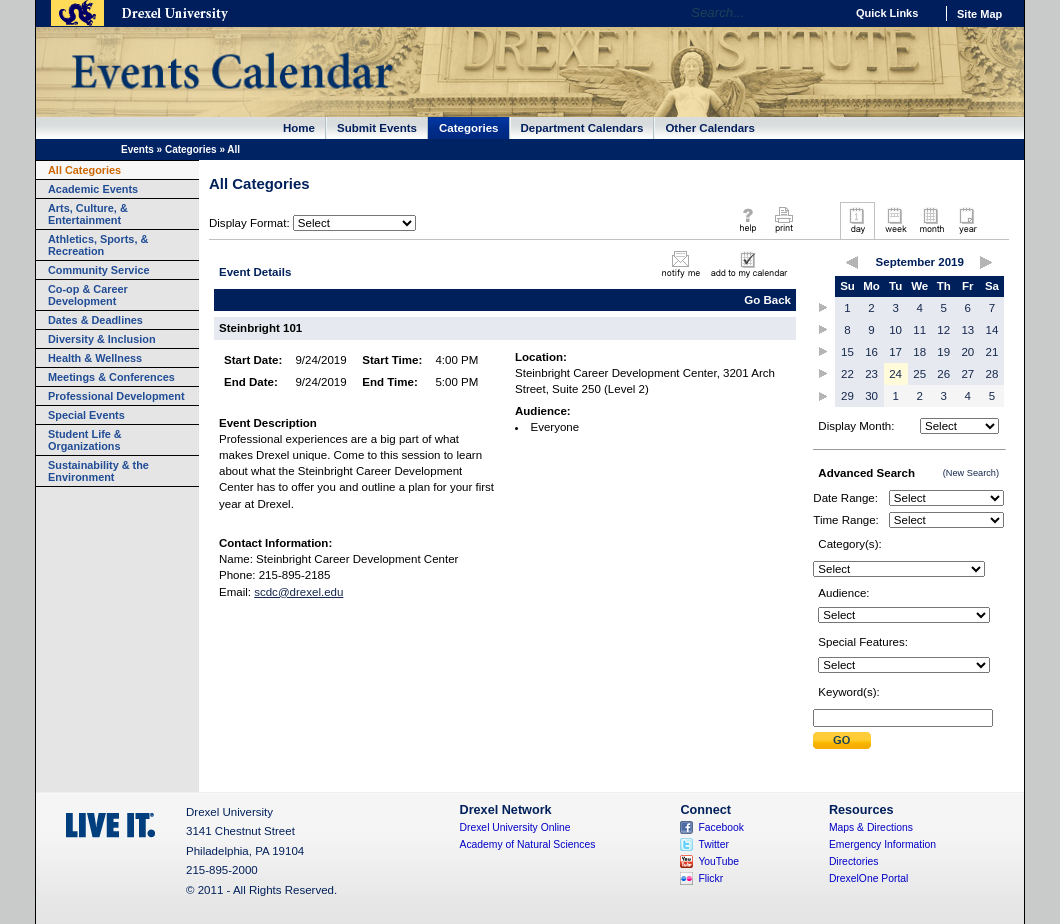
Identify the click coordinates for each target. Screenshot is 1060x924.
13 (967, 330)
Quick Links (887, 13)
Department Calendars (582, 128)
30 (871, 396)
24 (895, 374)
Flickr (710, 878)
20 (967, 352)
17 (895, 352)
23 (871, 374)
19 (943, 352)
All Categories (84, 170)
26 (943, 374)
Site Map (979, 14)
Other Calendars (710, 128)
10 (895, 330)
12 (943, 330)
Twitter (713, 844)
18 (919, 352)
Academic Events (93, 189)
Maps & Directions (871, 827)
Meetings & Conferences (111, 377)
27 (967, 374)
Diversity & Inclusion (102, 339)
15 (847, 352)
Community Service (99, 270)
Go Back (767, 300)
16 (871, 352)
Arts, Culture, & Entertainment (88, 214)
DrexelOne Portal (868, 878)
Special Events (86, 415)
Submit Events (377, 128)
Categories (469, 128)
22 (847, 374)
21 (992, 352)
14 (992, 330)
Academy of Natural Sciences (528, 844)
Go (824, 13)
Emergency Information (882, 844)
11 (919, 330)
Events (137, 149)
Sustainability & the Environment (98, 471)
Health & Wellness (95, 358)
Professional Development (116, 396)
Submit (842, 740)
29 (847, 396)
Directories (854, 861)
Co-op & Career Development (88, 295)
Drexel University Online (515, 827)
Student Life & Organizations (85, 440)
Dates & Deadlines (95, 320)
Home (299, 128)
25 (919, 374)
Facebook (721, 827)
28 (992, 374)
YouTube (718, 861)
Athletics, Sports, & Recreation (98, 245)
